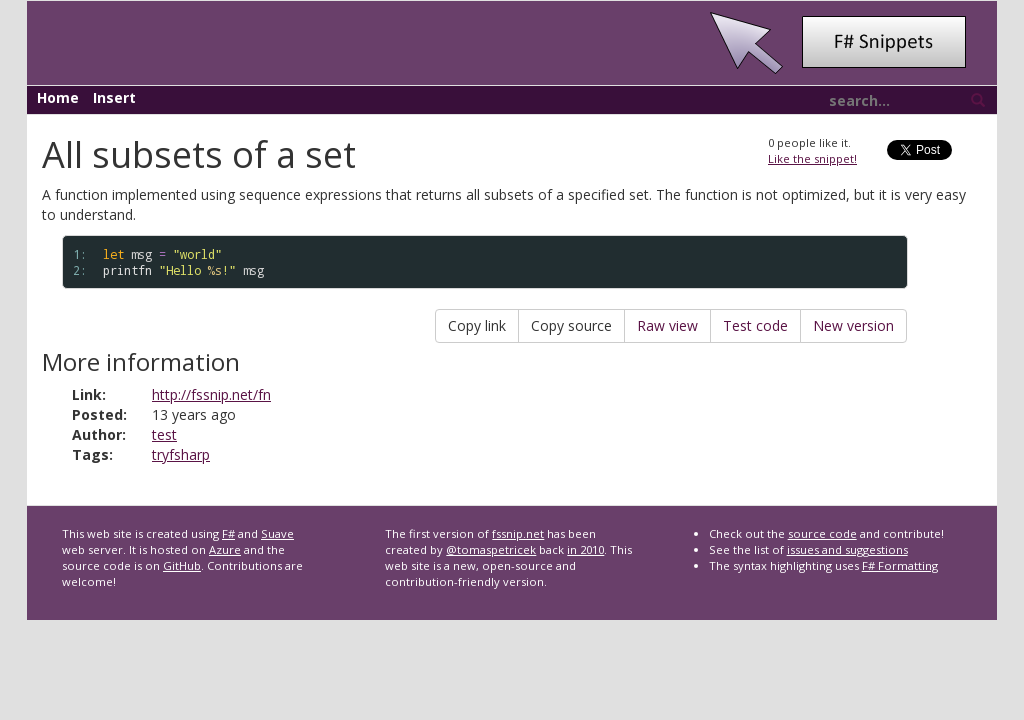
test (164, 434)
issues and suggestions (847, 549)
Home (58, 97)
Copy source (571, 325)
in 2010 (585, 549)
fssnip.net (518, 533)
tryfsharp (181, 454)
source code (822, 533)
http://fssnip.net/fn (211, 394)
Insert (114, 97)
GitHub (182, 565)
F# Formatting (900, 565)
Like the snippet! (812, 158)
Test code (755, 325)
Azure (225, 549)
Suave (277, 533)
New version (853, 325)
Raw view (667, 325)
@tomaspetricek (491, 549)
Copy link (477, 325)
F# (228, 533)
